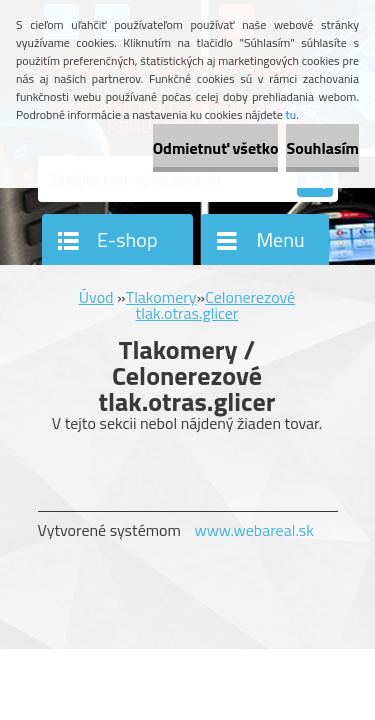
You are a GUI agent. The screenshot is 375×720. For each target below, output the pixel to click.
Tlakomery (161, 297)
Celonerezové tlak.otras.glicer (216, 305)
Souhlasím (322, 148)
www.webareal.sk (254, 530)
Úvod (96, 297)
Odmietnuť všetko (216, 148)
